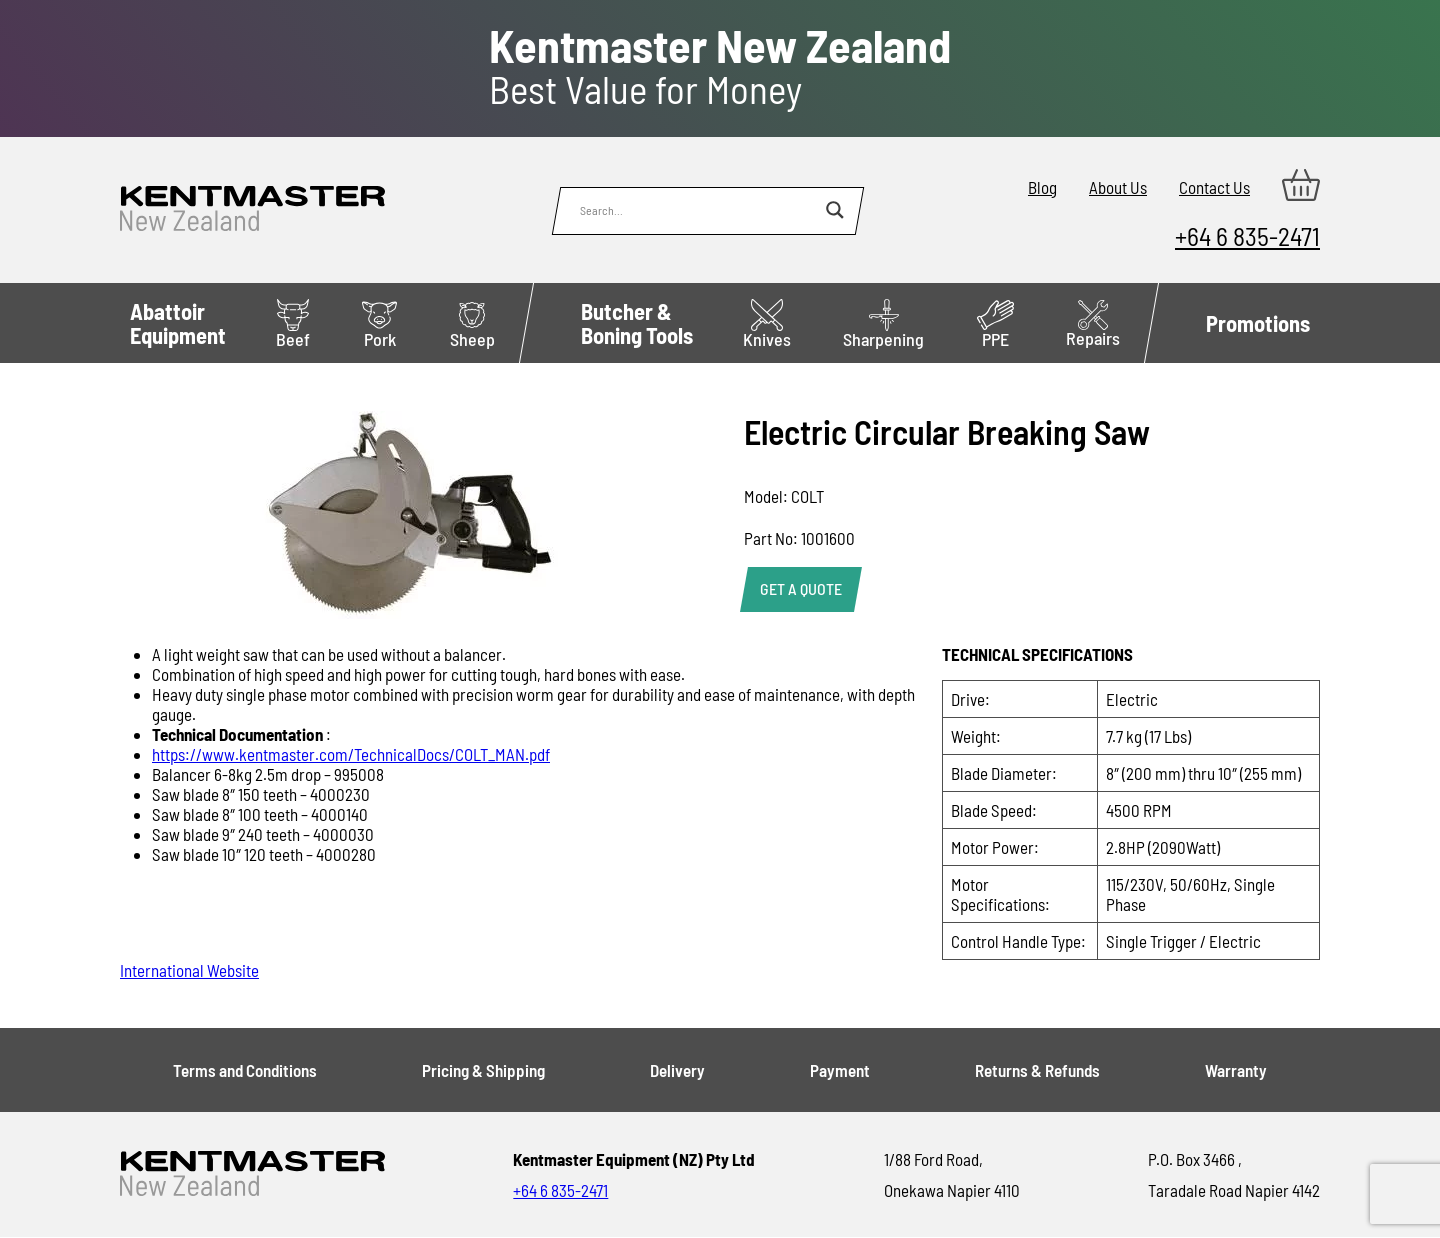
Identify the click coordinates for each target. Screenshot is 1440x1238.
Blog (1042, 187)
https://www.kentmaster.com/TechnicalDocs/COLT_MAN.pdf (351, 754)
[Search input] (698, 210)
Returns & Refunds (1037, 1070)
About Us (1118, 187)
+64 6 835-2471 (1247, 235)
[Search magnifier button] (835, 210)
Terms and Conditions (245, 1070)
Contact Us (1214, 187)
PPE (995, 324)
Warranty (1236, 1070)
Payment (840, 1070)
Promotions (1258, 323)
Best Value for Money (720, 67)
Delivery (677, 1070)
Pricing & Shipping (483, 1070)
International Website (189, 970)
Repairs (1093, 324)
